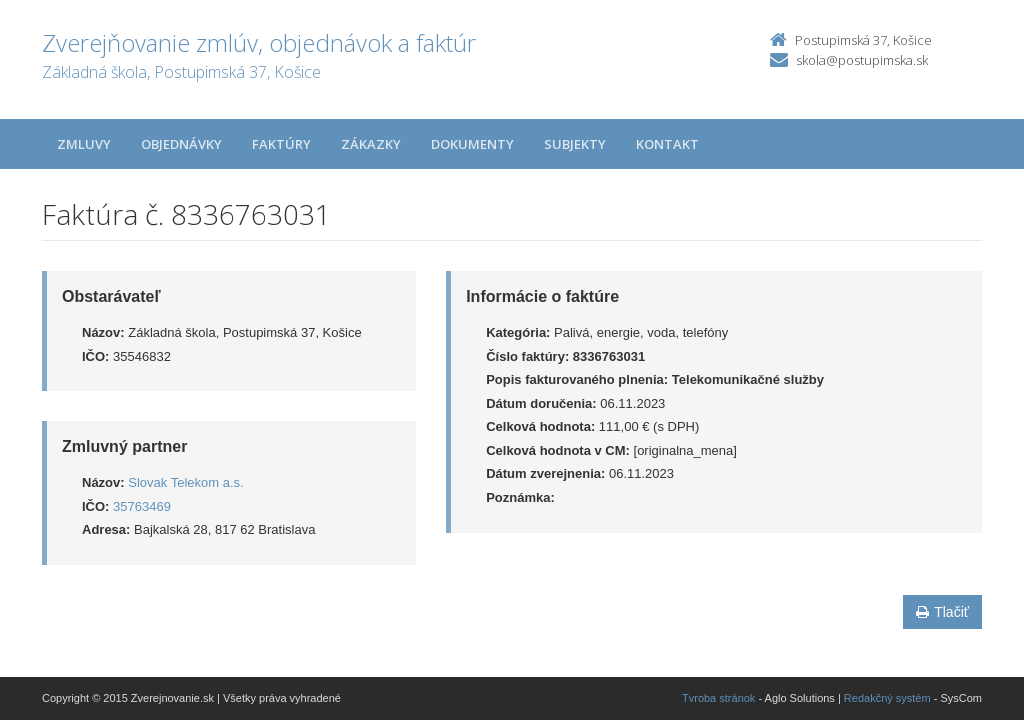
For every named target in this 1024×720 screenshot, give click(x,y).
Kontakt (667, 144)
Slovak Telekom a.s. (185, 482)
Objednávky (181, 144)
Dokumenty (472, 144)
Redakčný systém (887, 698)
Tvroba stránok (718, 698)
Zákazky (371, 144)
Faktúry (281, 144)
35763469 (142, 506)
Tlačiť (942, 612)
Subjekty (575, 144)
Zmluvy (84, 144)
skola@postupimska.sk (862, 60)
